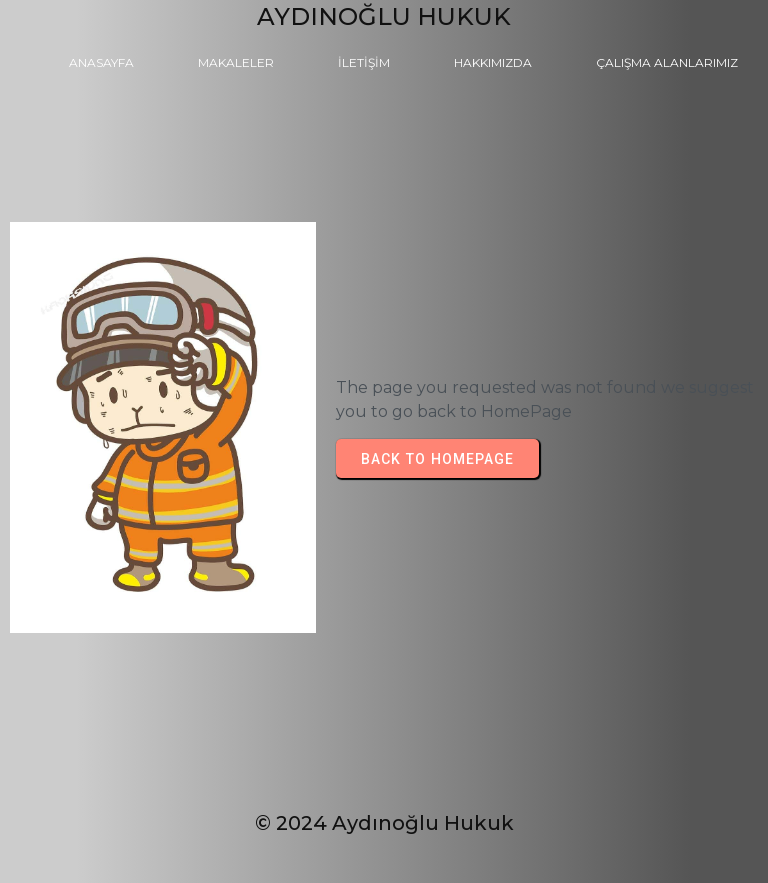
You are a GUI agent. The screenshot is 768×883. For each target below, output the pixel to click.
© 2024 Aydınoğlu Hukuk (384, 823)
